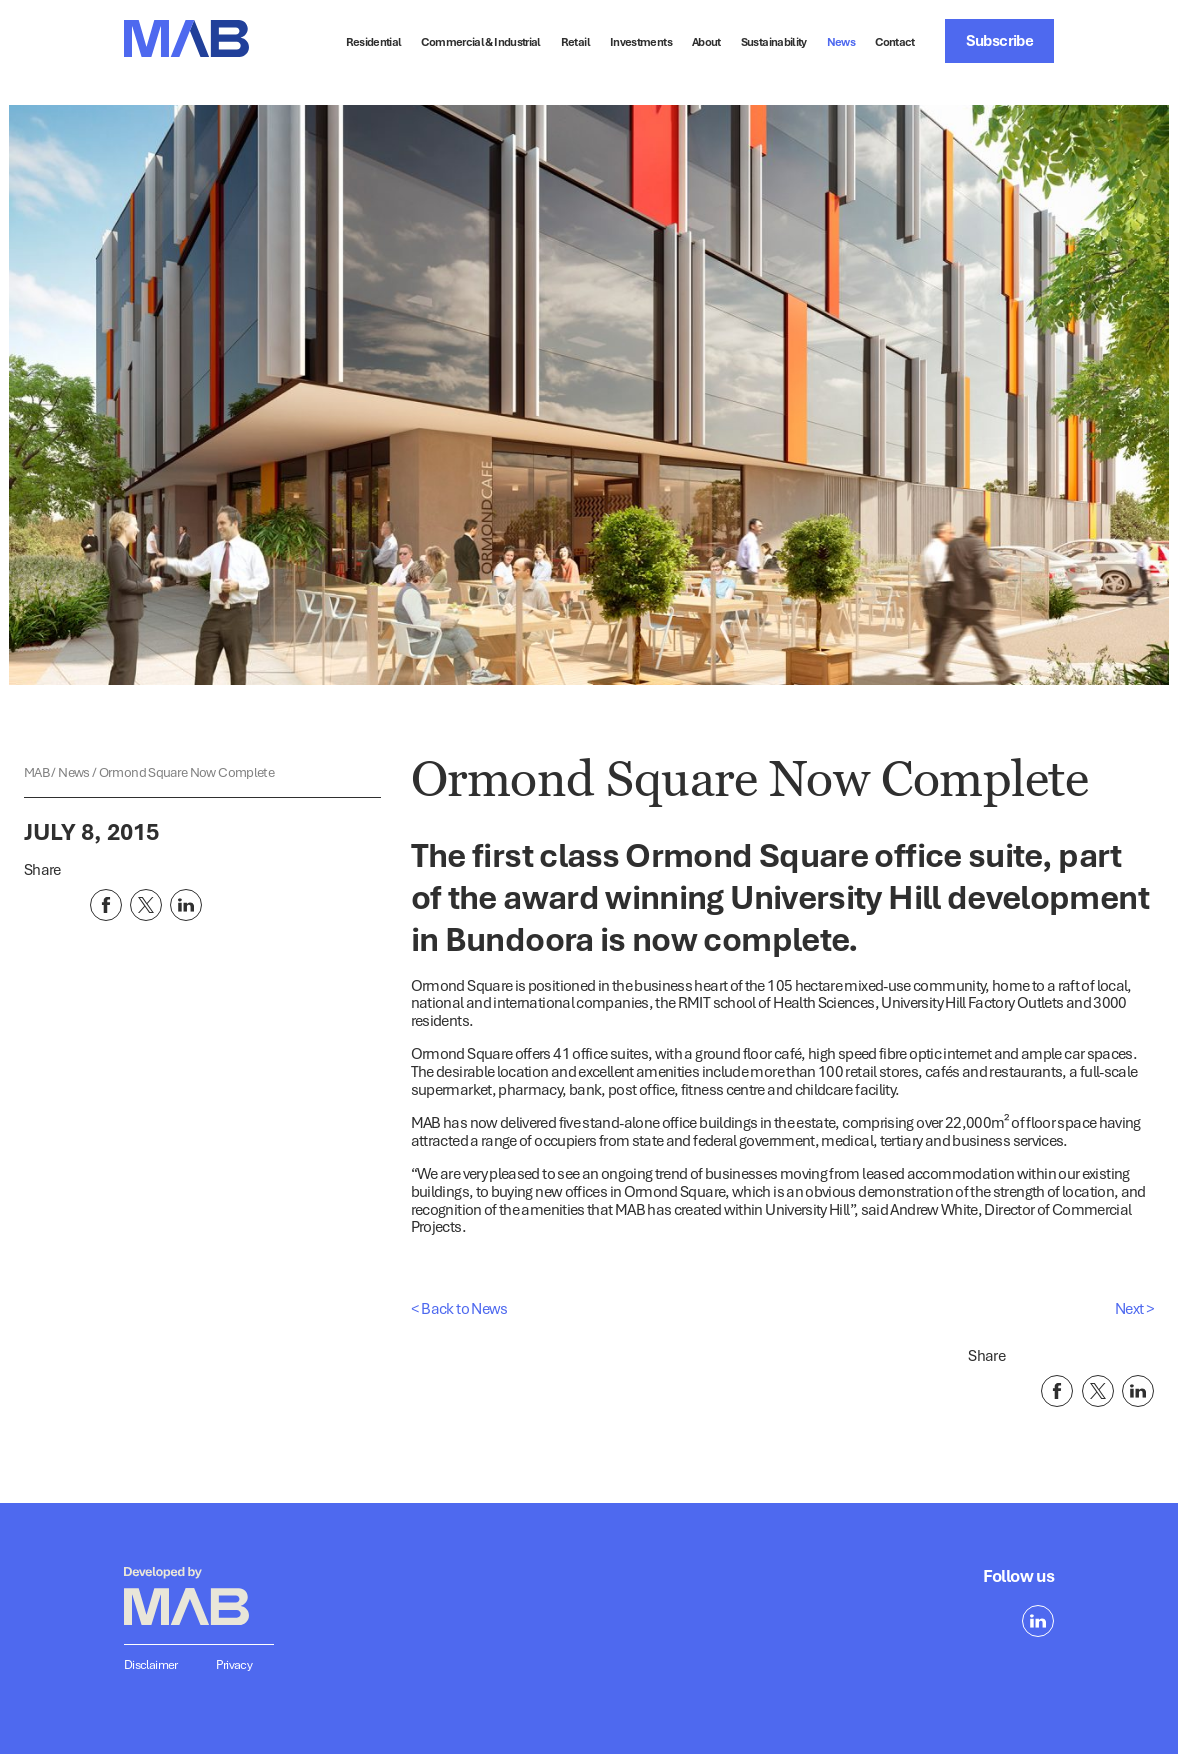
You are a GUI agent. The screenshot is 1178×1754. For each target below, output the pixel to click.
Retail (575, 41)
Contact (895, 41)
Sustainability (774, 41)
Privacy (234, 1664)
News (841, 41)
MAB (37, 772)
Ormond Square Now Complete (186, 772)
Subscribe (999, 40)
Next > (1134, 1308)
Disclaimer (151, 1664)
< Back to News (459, 1308)
